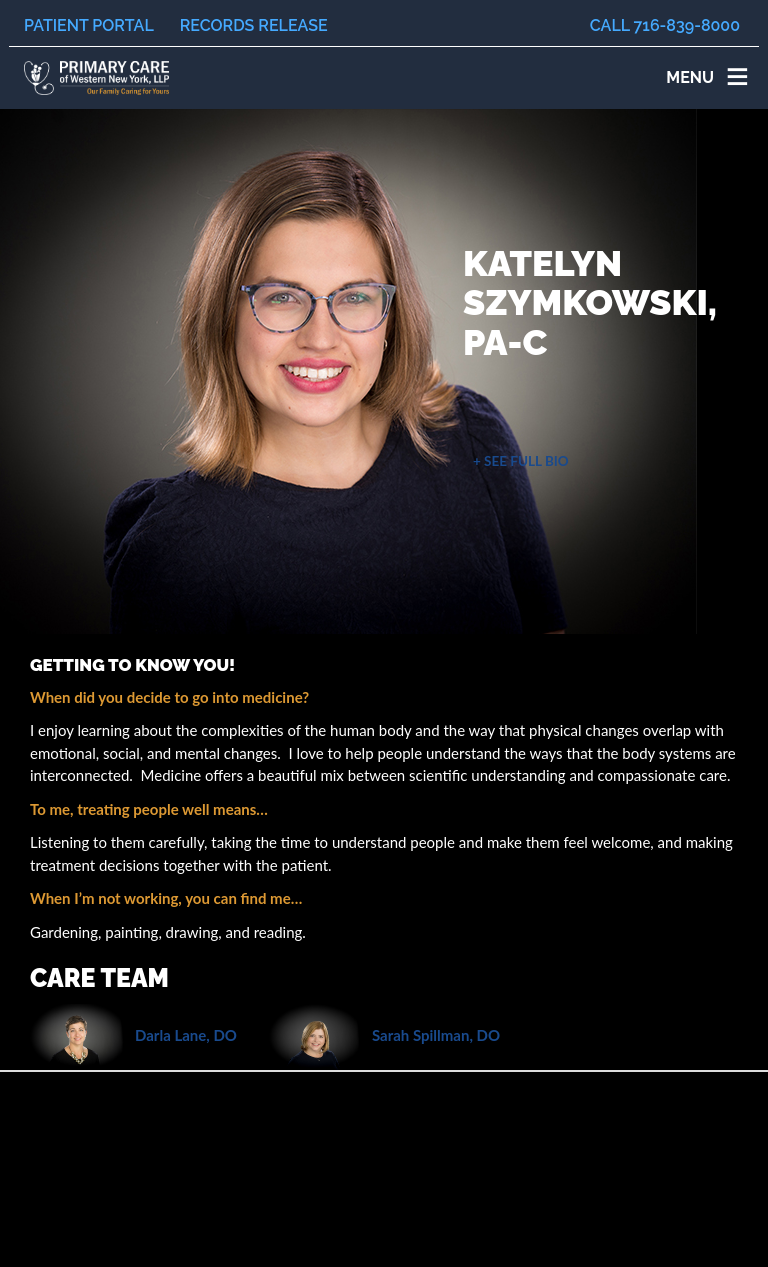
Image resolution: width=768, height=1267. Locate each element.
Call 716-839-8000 (665, 25)
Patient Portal (89, 25)
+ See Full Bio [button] (521, 461)
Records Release (254, 25)
